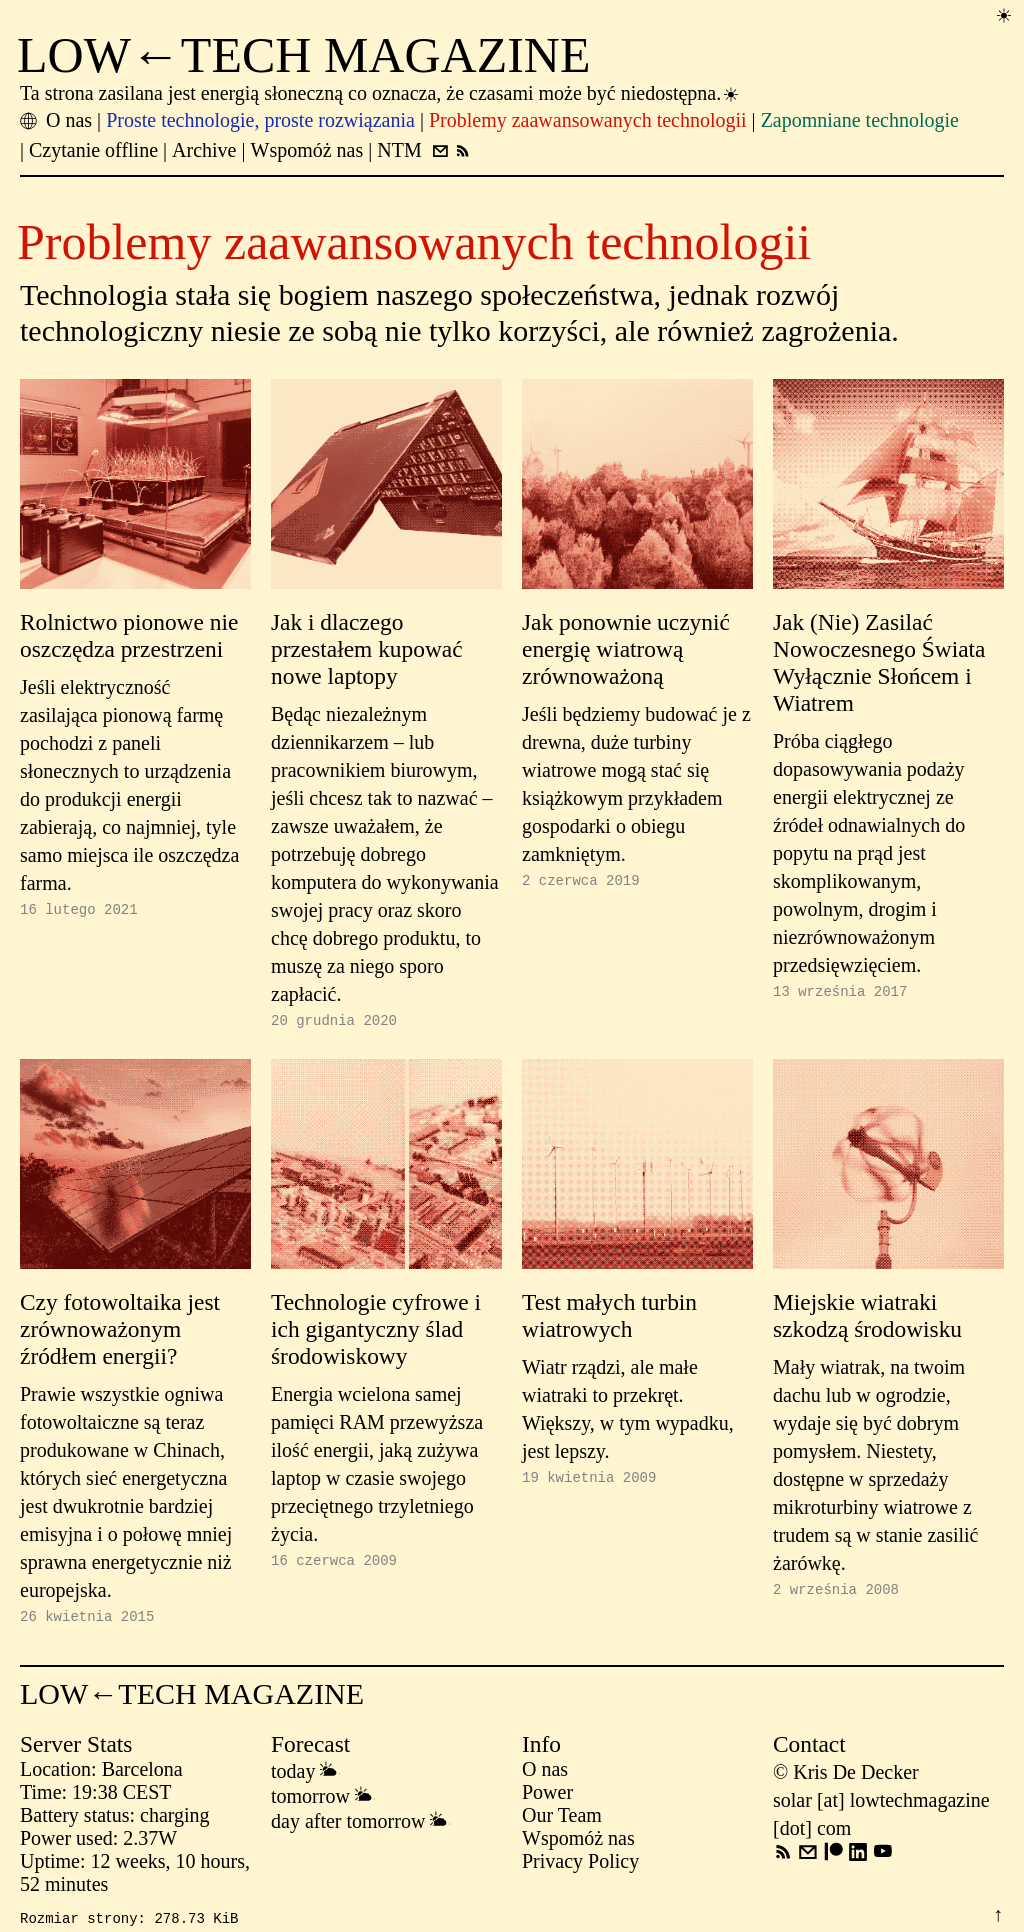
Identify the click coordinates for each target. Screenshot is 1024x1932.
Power (547, 1798)
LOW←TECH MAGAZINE (304, 55)
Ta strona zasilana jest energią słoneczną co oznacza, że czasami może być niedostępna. (380, 93)
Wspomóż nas (578, 1844)
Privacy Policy (580, 1867)
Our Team (562, 1821)
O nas (545, 1775)
